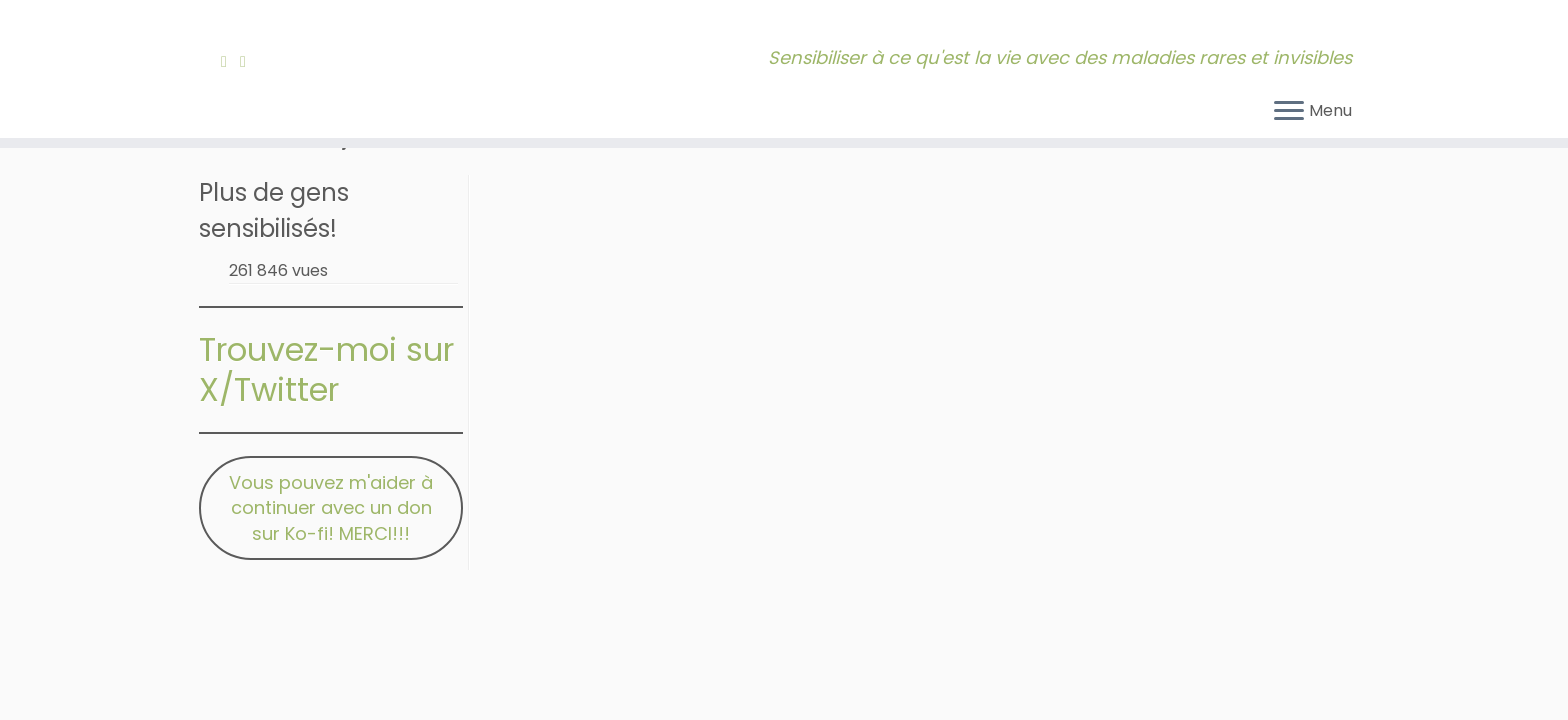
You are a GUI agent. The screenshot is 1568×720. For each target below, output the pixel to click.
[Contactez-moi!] (249, 61)
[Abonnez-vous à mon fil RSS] (230, 61)
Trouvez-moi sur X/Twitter (326, 369)
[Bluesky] (265, 61)
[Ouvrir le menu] (1289, 112)
